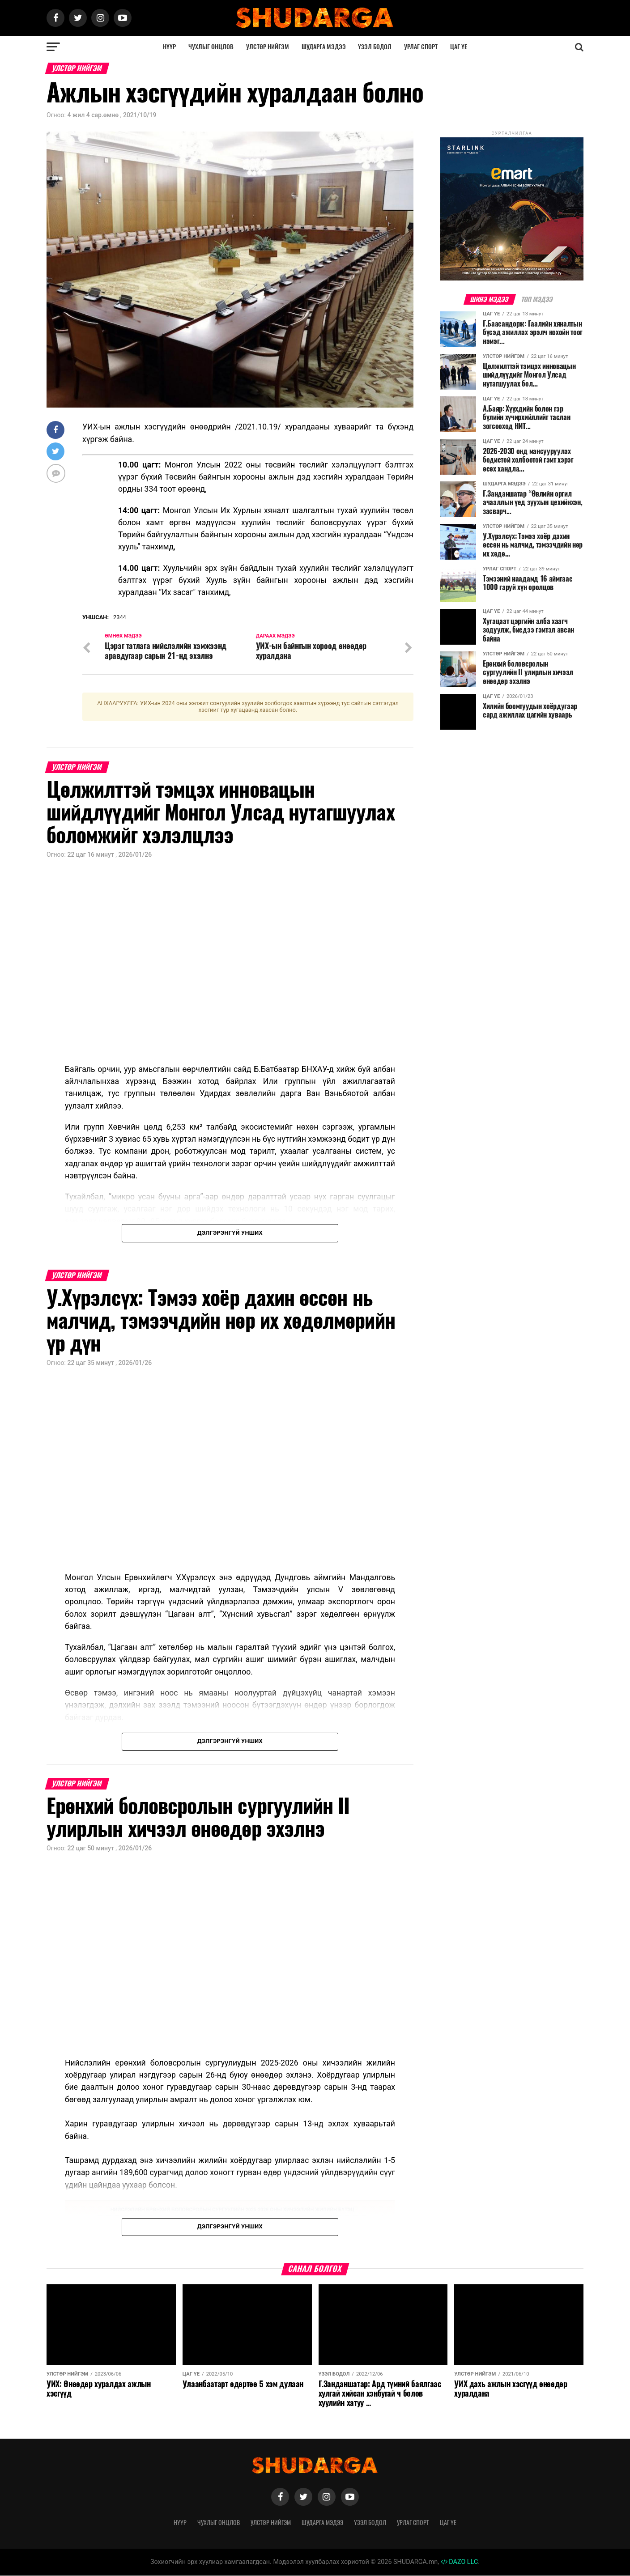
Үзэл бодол (375, 47)
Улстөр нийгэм (267, 47)
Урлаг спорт (421, 47)
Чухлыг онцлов (211, 47)
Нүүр (169, 47)
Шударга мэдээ (324, 47)
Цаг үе (458, 47)
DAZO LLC (459, 2562)
